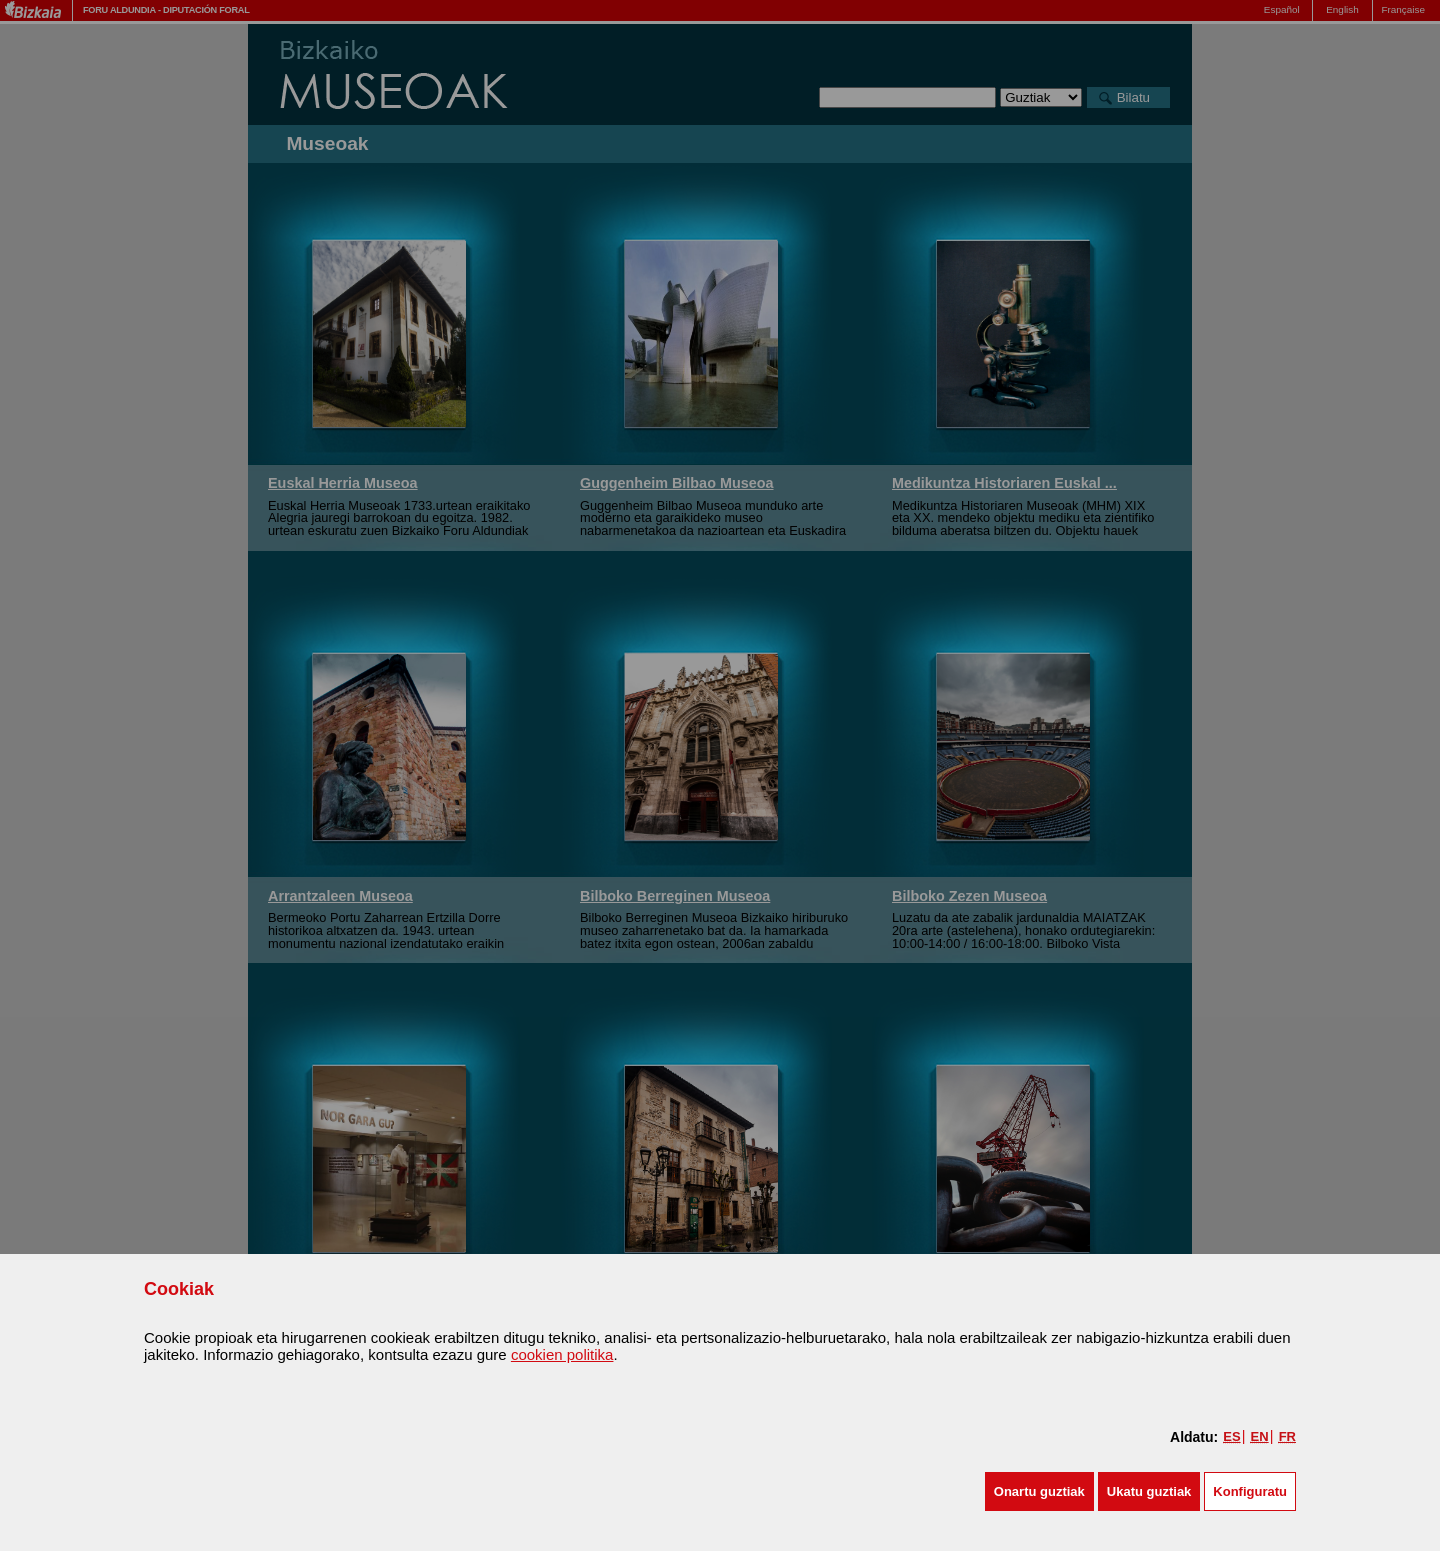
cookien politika (562, 1354)
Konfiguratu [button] (1250, 1491)
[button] (1039, 1491)
